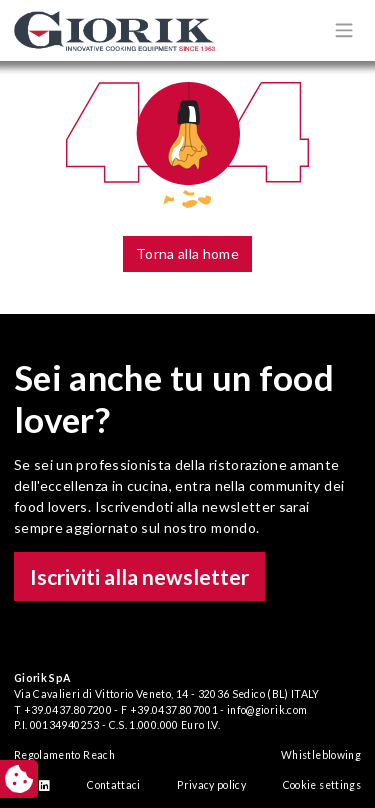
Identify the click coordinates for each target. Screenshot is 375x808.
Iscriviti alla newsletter (139, 576)
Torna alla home (187, 253)
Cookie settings (322, 785)
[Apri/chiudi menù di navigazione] (344, 30)
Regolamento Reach (64, 755)
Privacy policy (211, 785)
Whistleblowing (321, 755)
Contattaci (114, 785)
